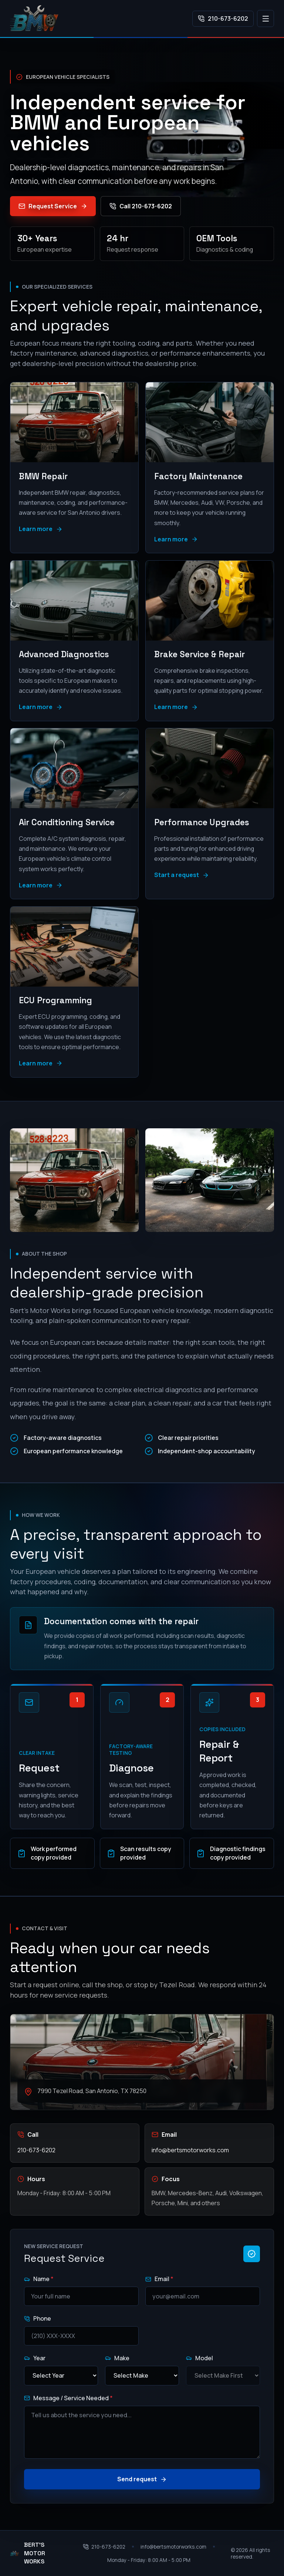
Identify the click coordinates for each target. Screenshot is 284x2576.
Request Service (52, 206)
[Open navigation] (265, 18)
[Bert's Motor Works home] (34, 18)
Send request (142, 2479)
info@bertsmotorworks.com (190, 2150)
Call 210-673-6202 (140, 206)
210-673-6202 (223, 18)
